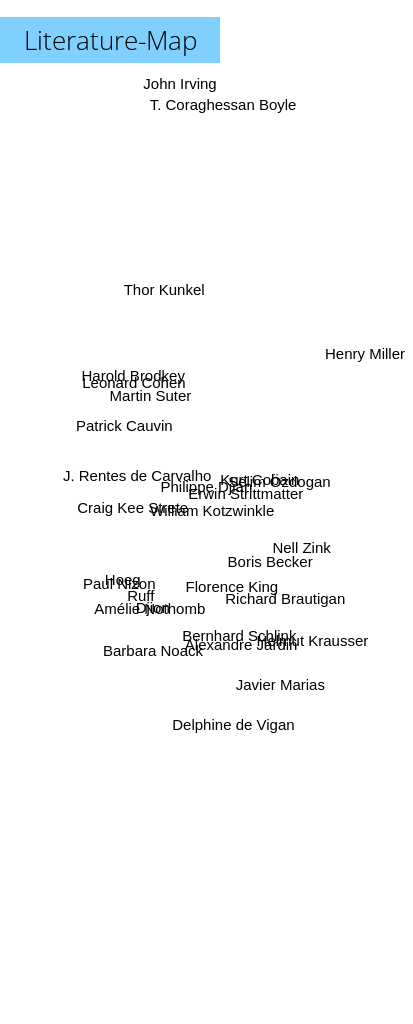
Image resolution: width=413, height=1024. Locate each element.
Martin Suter (152, 401)
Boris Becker (267, 559)
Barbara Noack (152, 650)
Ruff (143, 591)
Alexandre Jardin (239, 636)
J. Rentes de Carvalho (140, 471)
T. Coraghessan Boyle (223, 94)
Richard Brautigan (284, 596)
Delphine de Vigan (231, 714)
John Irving (178, 83)
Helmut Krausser (309, 638)
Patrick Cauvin (129, 433)
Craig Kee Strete (133, 506)
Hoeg (126, 575)
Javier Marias (278, 682)
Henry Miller (365, 359)
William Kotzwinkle (214, 510)
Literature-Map (110, 40)
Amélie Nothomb (150, 606)
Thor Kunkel (166, 296)
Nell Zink (297, 543)
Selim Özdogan (275, 480)
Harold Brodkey (137, 382)
